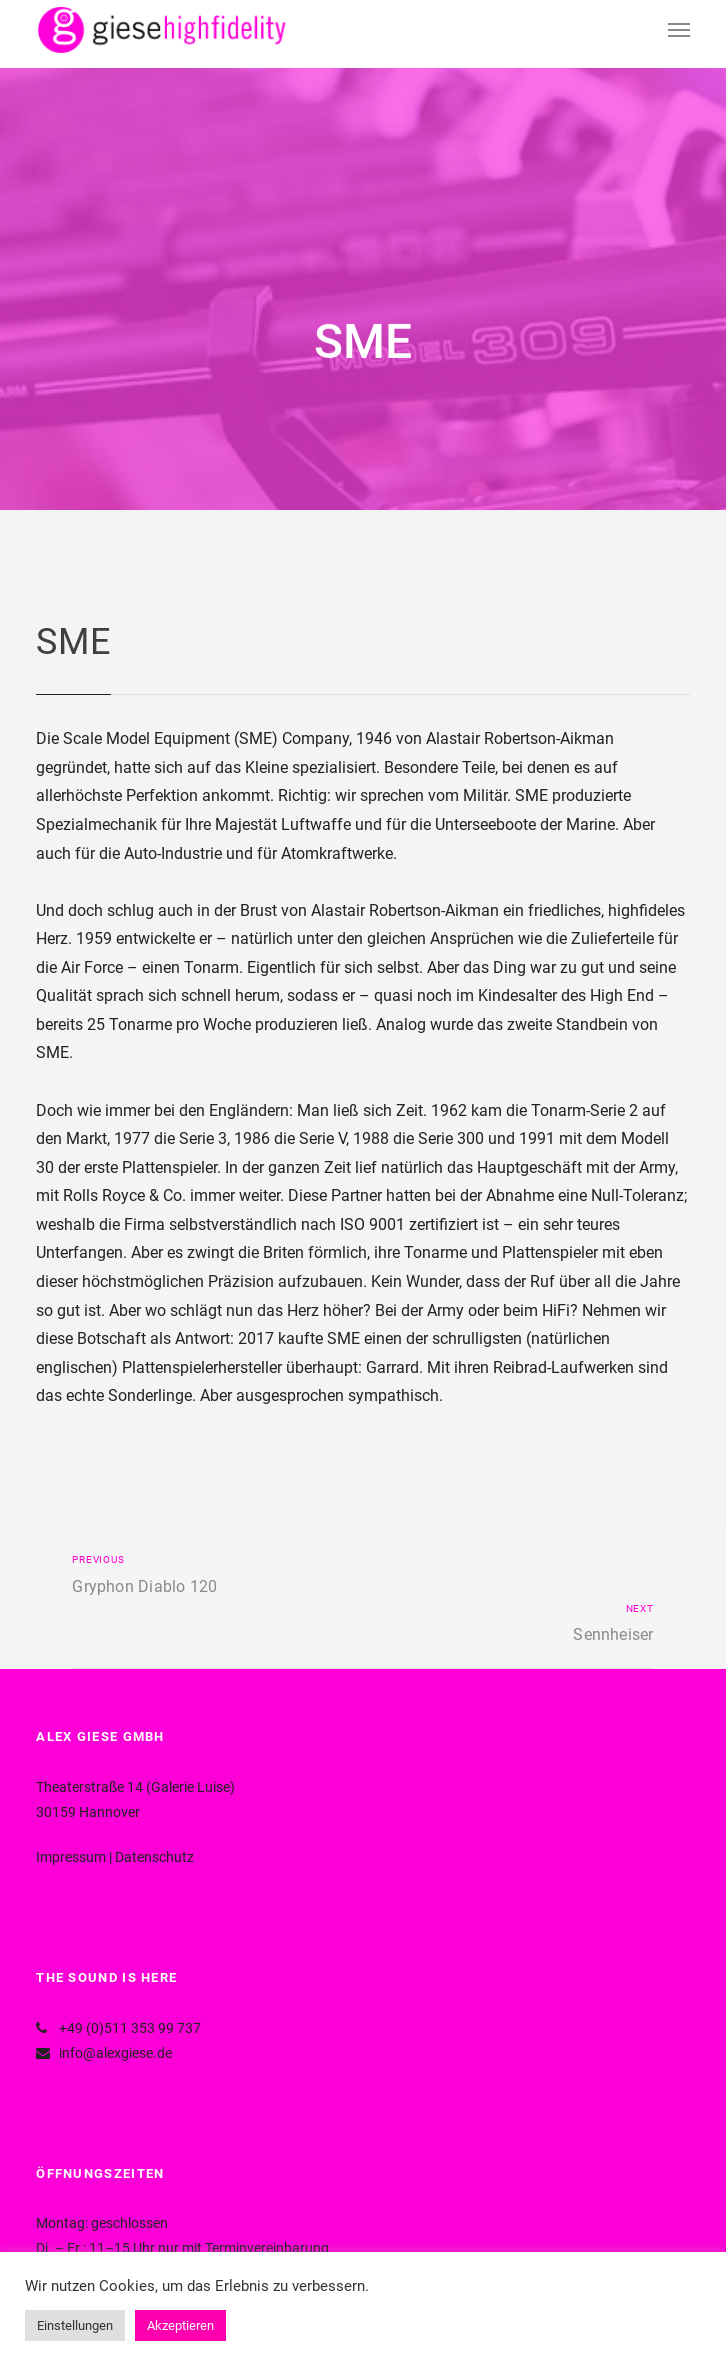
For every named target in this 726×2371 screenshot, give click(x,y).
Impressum (71, 1857)
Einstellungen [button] (75, 2325)
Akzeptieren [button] (180, 2325)
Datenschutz (154, 1857)
